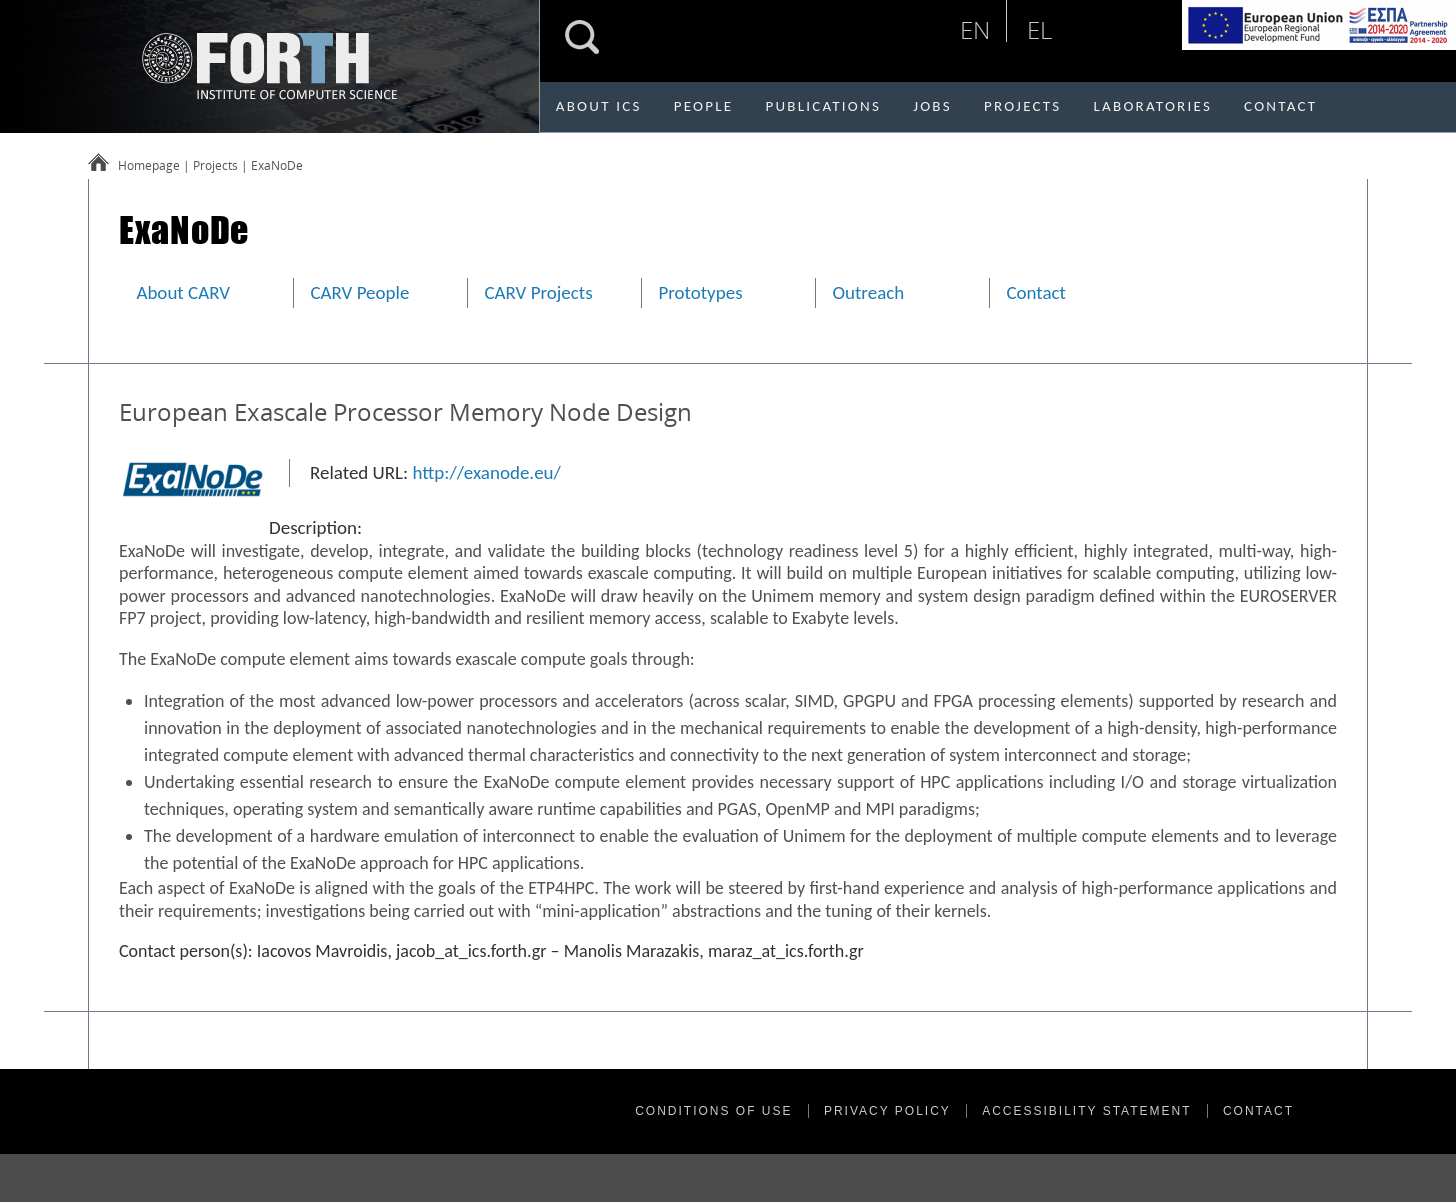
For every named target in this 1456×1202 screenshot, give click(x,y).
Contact (1036, 292)
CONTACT (1280, 106)
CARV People (359, 292)
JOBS (932, 106)
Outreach (868, 292)
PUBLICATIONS (823, 106)
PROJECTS (1023, 106)
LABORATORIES (1153, 106)
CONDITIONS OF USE (713, 1111)
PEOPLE (704, 106)
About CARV (183, 292)
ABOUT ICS (599, 106)
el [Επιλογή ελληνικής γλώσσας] (1039, 29)
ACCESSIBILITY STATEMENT (1086, 1111)
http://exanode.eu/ (487, 472)
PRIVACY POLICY (887, 1111)
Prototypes (700, 292)
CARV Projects (538, 292)
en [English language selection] (975, 29)
